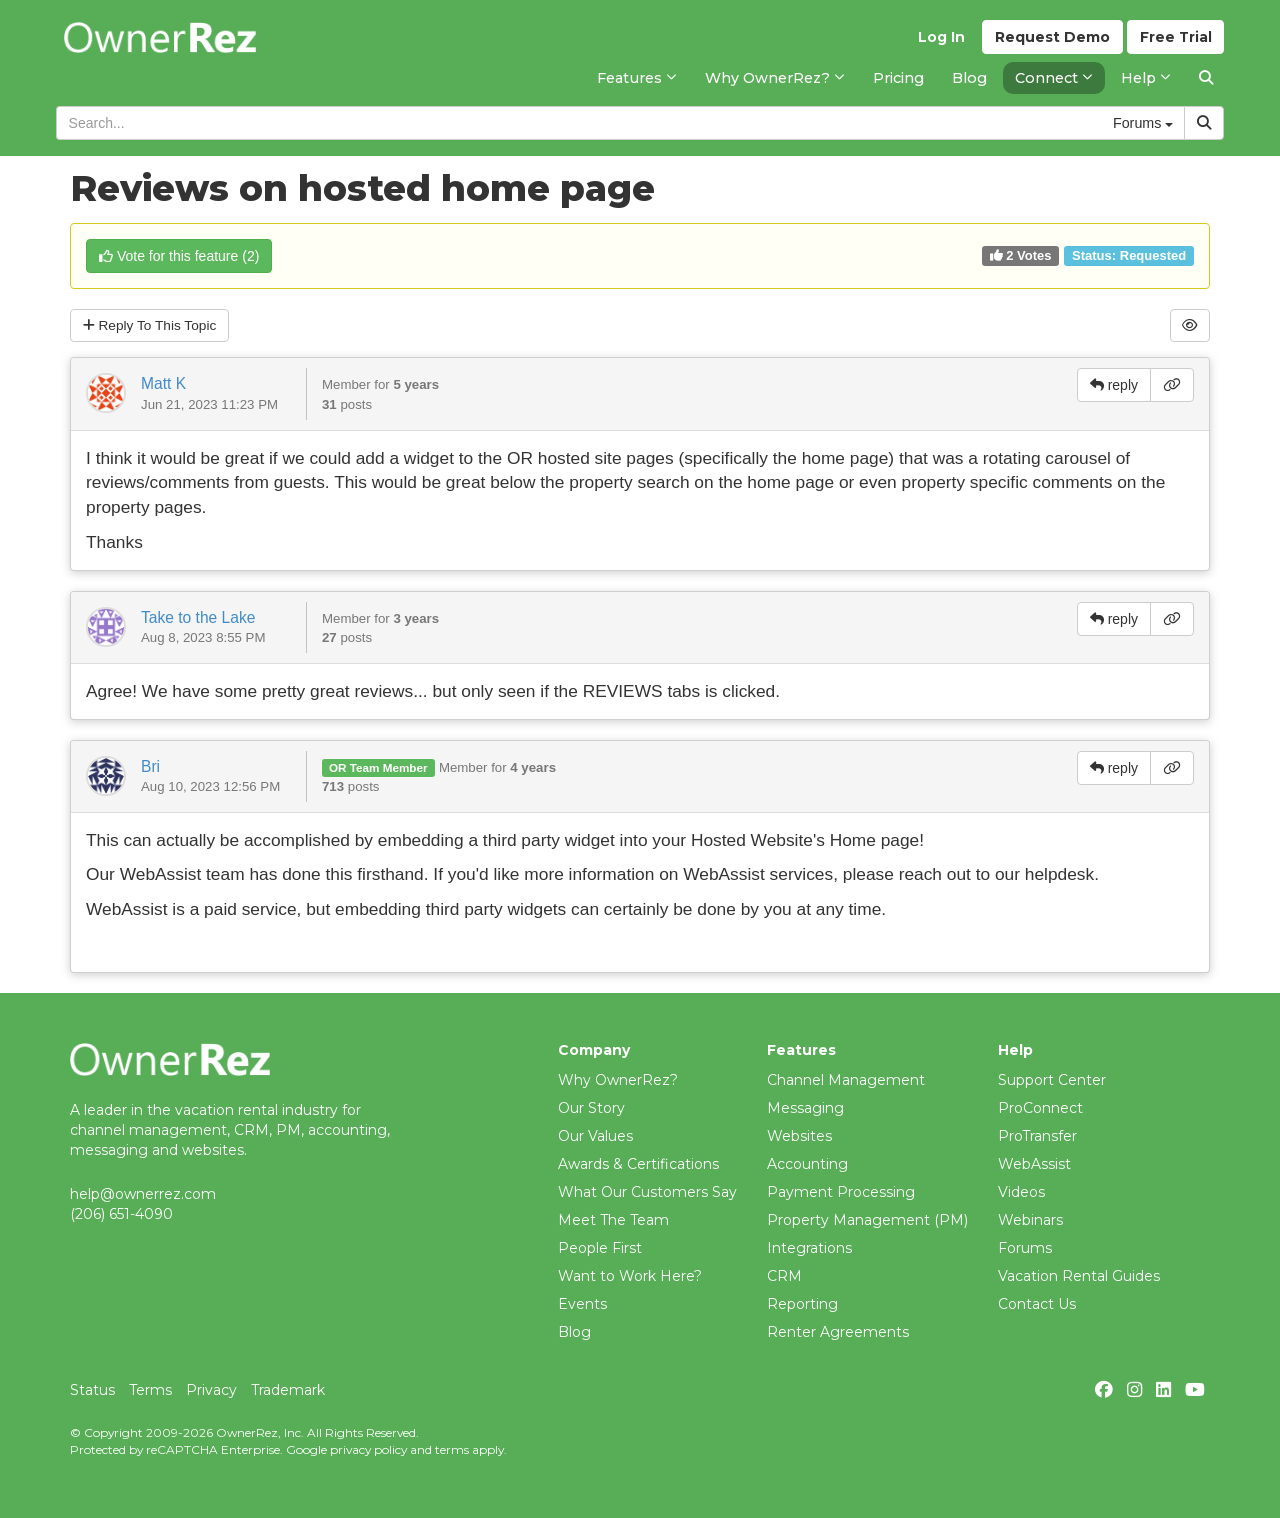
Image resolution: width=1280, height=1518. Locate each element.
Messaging (805, 1108)
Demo (1051, 41)
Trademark (288, 1390)
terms (452, 1449)
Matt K (163, 384)
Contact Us (1037, 1304)
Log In (940, 41)
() (179, 256)
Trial (1175, 41)
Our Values (595, 1136)
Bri (150, 766)
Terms (150, 1390)
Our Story (591, 1108)
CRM (784, 1276)
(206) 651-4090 (121, 1214)
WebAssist (1034, 1164)
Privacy (211, 1390)
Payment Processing (841, 1192)
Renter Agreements (838, 1332)
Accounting (807, 1164)
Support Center (1052, 1080)
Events (582, 1304)
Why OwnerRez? (618, 1080)
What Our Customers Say (647, 1192)
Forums (1025, 1248)
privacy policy (368, 1449)
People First (600, 1248)
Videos (1021, 1192)
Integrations (809, 1248)
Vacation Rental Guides (1079, 1276)
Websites (799, 1136)
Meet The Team (613, 1220)
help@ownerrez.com (143, 1194)
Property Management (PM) (867, 1220)
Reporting (802, 1304)
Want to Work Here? (630, 1276)
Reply (152, 326)
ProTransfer (1037, 1136)
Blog (574, 1332)
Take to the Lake (198, 617)
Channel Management (846, 1080)
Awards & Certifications (638, 1164)
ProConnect (1040, 1108)
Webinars (1030, 1220)
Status (92, 1390)
